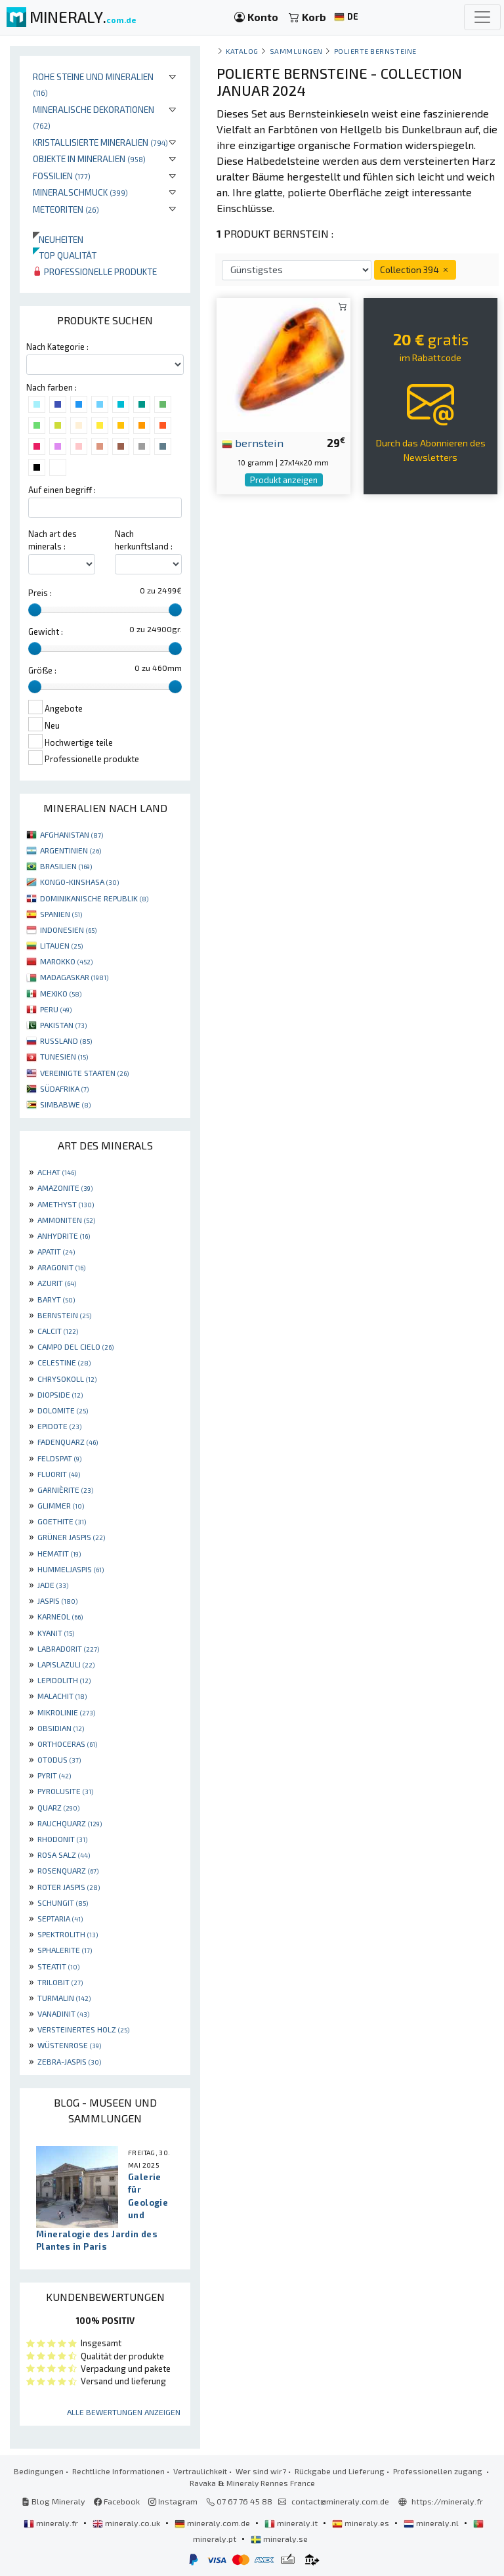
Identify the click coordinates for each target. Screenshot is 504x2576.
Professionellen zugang (438, 2471)
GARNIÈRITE (65, 1489)
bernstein (253, 442)
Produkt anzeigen (284, 480)
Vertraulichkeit (200, 2471)
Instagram (173, 2501)
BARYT (56, 1299)
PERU (56, 1009)
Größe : (42, 670)
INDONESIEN (68, 929)
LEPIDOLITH (64, 1680)
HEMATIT (59, 1553)
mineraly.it (292, 2522)
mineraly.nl (432, 2522)
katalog (242, 51)
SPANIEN (61, 913)
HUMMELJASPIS (70, 1569)
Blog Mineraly (53, 2501)
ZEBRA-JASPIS (69, 2061)
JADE (52, 1584)
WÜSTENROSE (69, 2045)
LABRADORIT (68, 1648)
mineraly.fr (52, 2522)
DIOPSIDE (60, 1394)
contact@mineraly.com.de (340, 2501)
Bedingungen (39, 2471)
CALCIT (57, 1330)
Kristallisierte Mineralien (100, 142)
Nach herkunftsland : (144, 539)
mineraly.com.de (213, 2522)
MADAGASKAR (74, 976)
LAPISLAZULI (65, 1664)
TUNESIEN (64, 1056)
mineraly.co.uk (127, 2522)
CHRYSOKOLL (66, 1378)
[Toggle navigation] (482, 17)
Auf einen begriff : (62, 489)
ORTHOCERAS (67, 1743)
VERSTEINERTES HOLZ (83, 2029)
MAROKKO (66, 961)
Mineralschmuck (80, 192)
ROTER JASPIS (68, 1886)
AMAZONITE (65, 1187)
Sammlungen (296, 51)
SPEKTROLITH (67, 1934)
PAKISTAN (63, 1024)
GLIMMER (60, 1505)
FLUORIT (58, 1473)
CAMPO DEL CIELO (75, 1346)
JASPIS (57, 1600)
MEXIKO (60, 993)
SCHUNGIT (62, 1902)
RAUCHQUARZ (69, 1823)
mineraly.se (279, 2538)
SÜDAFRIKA (64, 1088)
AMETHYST (65, 1204)
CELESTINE (64, 1362)
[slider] (34, 609)
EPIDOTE (59, 1425)
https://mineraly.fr (447, 2501)
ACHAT (56, 1171)
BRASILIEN (66, 865)
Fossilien (62, 175)
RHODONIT (62, 1838)
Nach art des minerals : (52, 539)
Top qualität (64, 255)
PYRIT (54, 1775)
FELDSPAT (59, 1458)
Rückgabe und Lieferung (340, 2471)
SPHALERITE (64, 1949)
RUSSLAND (66, 1040)
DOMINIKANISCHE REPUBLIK (94, 898)
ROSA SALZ (63, 1854)
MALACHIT (62, 1695)
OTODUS (59, 1759)
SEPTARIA (60, 1918)
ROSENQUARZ (67, 1870)
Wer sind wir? (261, 2471)
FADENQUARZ (67, 1441)
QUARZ (58, 1807)
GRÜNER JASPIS (71, 1536)
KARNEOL (60, 1616)
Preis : (40, 593)
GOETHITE (61, 1521)
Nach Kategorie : (57, 346)
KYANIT (55, 1632)
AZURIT (56, 1282)
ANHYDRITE (63, 1235)
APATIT (56, 1251)
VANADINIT (63, 2013)
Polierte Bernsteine (375, 51)
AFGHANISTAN (71, 834)
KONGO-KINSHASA (79, 881)
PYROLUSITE (65, 1790)
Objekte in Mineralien (89, 158)
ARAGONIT (61, 1267)
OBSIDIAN (60, 1727)
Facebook (117, 2501)
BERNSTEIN (64, 1315)
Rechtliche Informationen (118, 2471)
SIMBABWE (65, 1104)
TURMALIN (64, 1997)
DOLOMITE (62, 1410)
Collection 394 (415, 269)
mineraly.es (361, 2522)
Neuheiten (58, 239)
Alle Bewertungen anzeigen (123, 2411)
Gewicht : (45, 631)
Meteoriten (66, 209)
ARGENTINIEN (70, 850)
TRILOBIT (60, 1981)
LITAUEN (61, 945)
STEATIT (58, 1966)
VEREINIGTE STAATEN (84, 1072)
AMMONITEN (66, 1219)
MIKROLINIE (66, 1712)
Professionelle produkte (95, 271)
